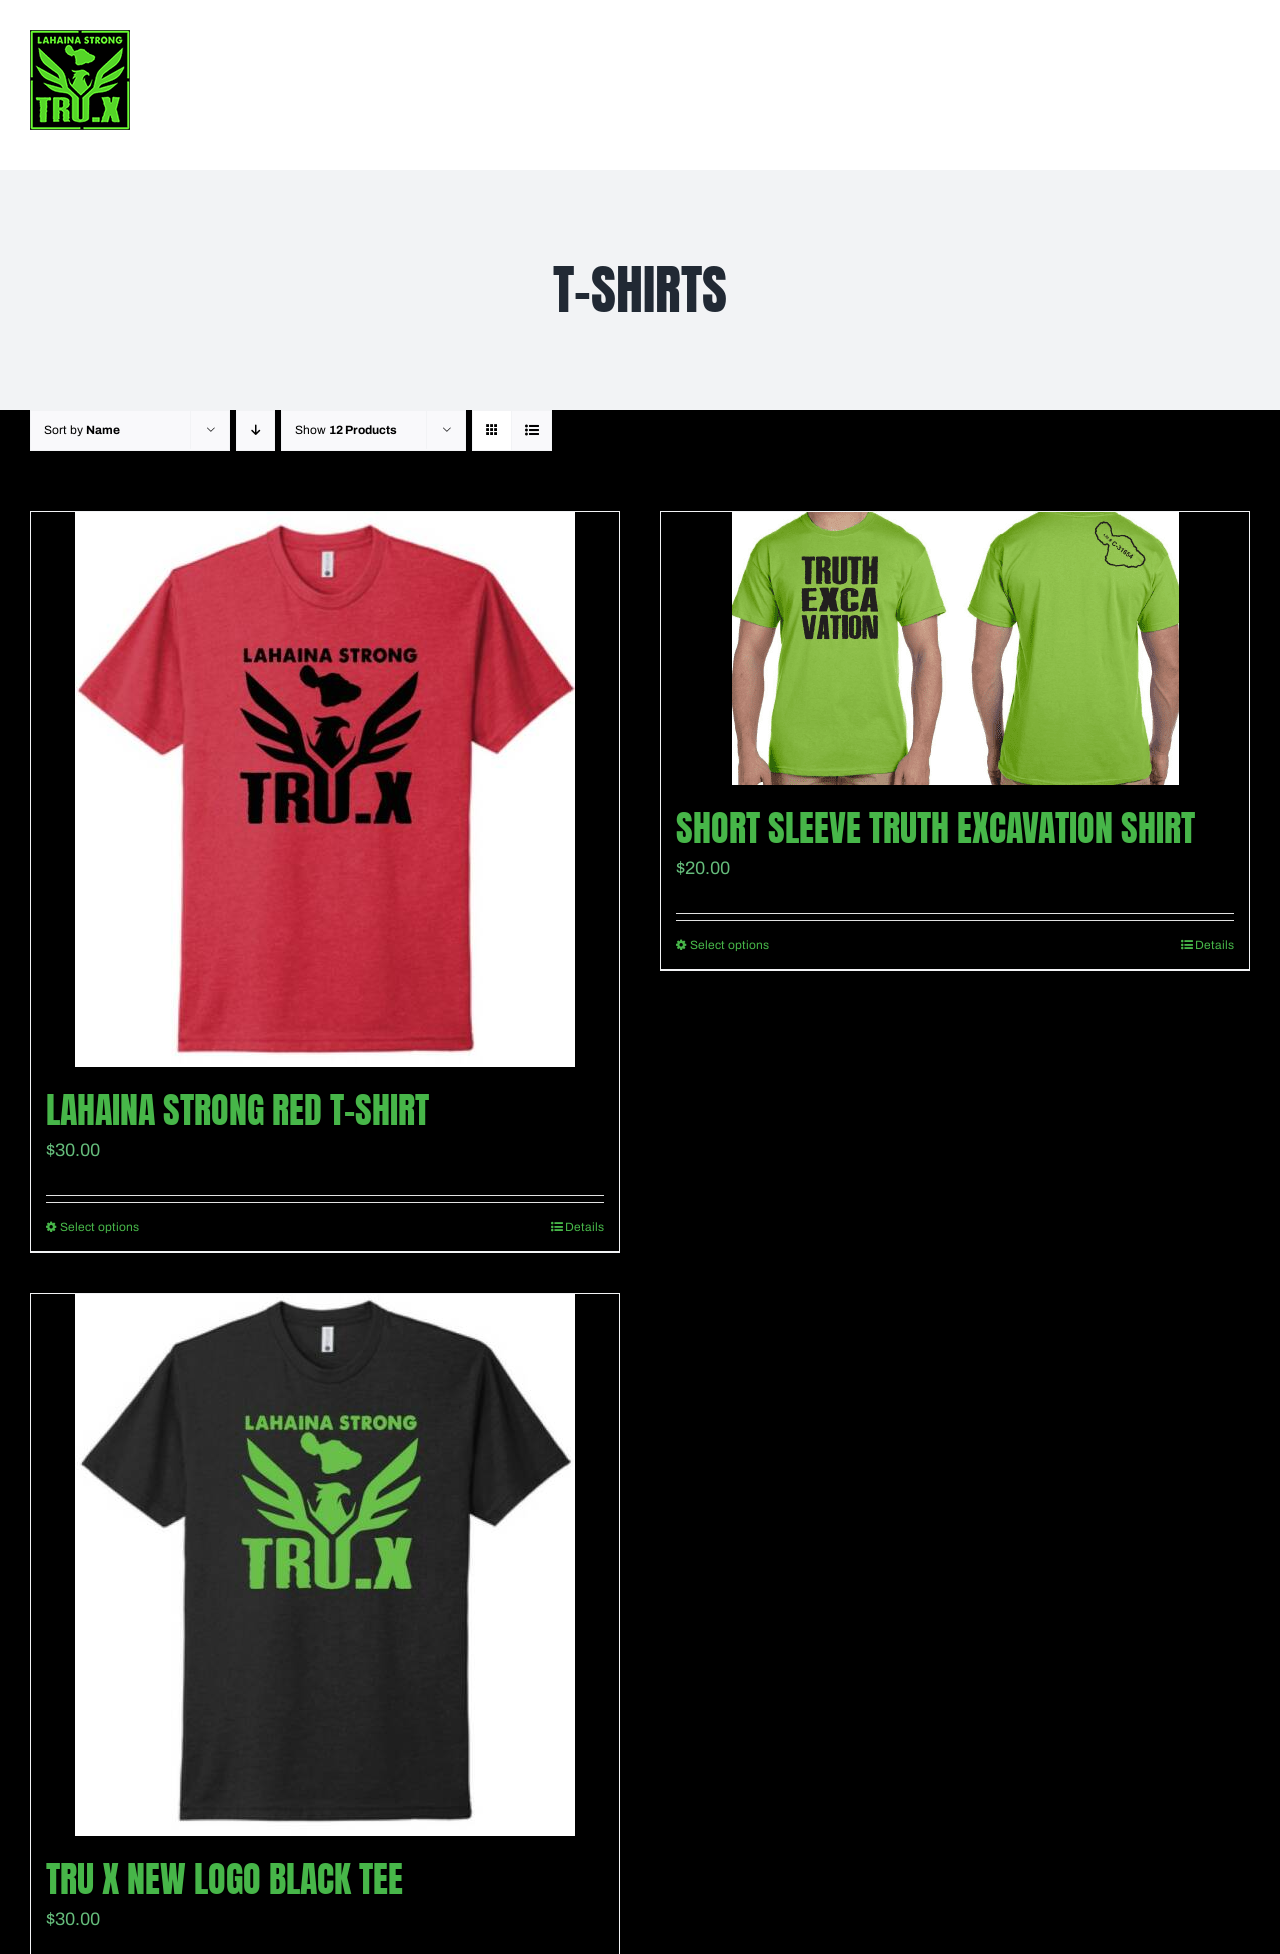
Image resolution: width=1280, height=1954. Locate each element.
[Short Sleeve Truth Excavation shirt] (955, 648)
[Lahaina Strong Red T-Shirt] (325, 789)
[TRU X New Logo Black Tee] (325, 1565)
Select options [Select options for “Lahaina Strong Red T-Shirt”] (99, 1227)
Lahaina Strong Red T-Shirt (237, 1110)
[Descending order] (255, 430)
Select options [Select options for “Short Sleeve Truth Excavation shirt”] (729, 945)
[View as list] (531, 430)
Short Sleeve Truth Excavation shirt (935, 828)
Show (346, 430)
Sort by (82, 430)
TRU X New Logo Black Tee (224, 1879)
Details (584, 1227)
